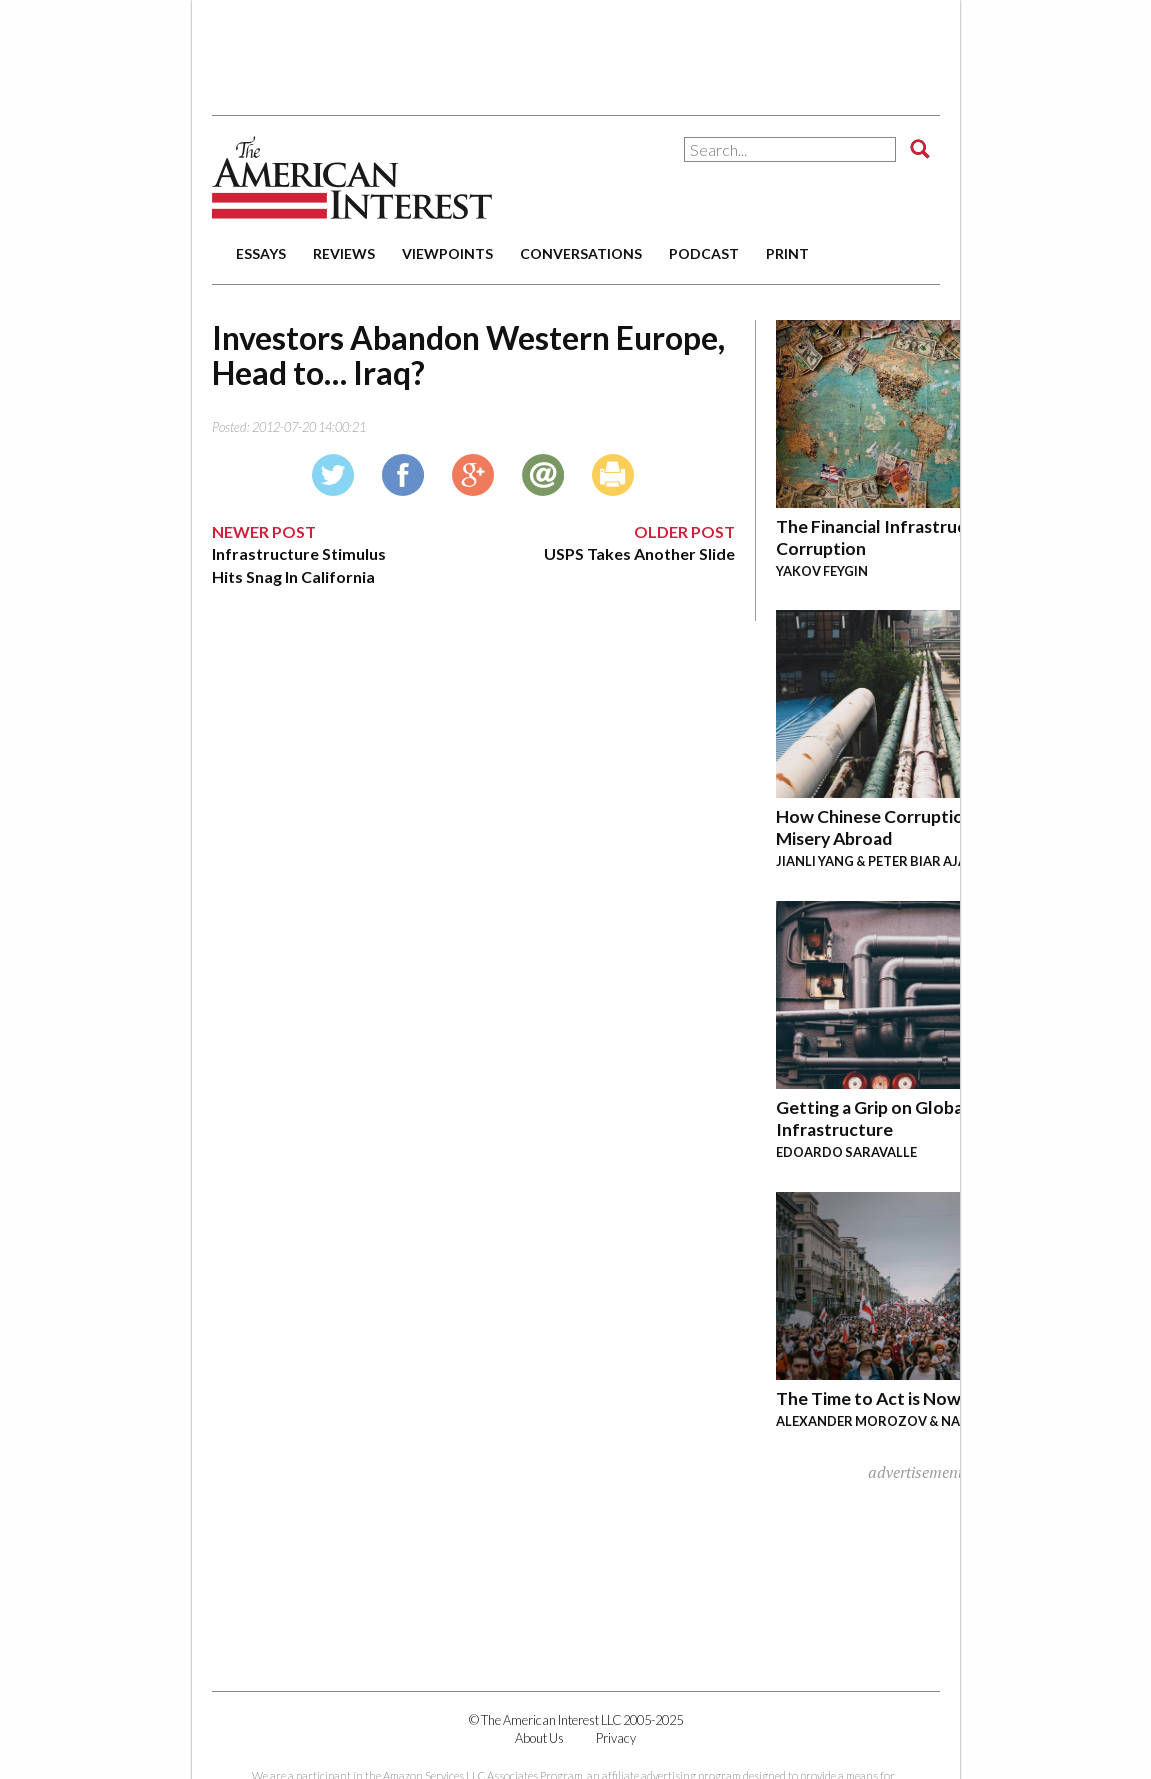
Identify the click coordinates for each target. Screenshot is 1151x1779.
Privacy (616, 1738)
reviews (344, 253)
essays (261, 253)
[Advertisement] (576, 50)
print (787, 253)
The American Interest (352, 177)
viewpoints (447, 253)
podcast (704, 253)
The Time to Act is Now (868, 1398)
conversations (581, 253)
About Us (539, 1738)
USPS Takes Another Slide (639, 553)
